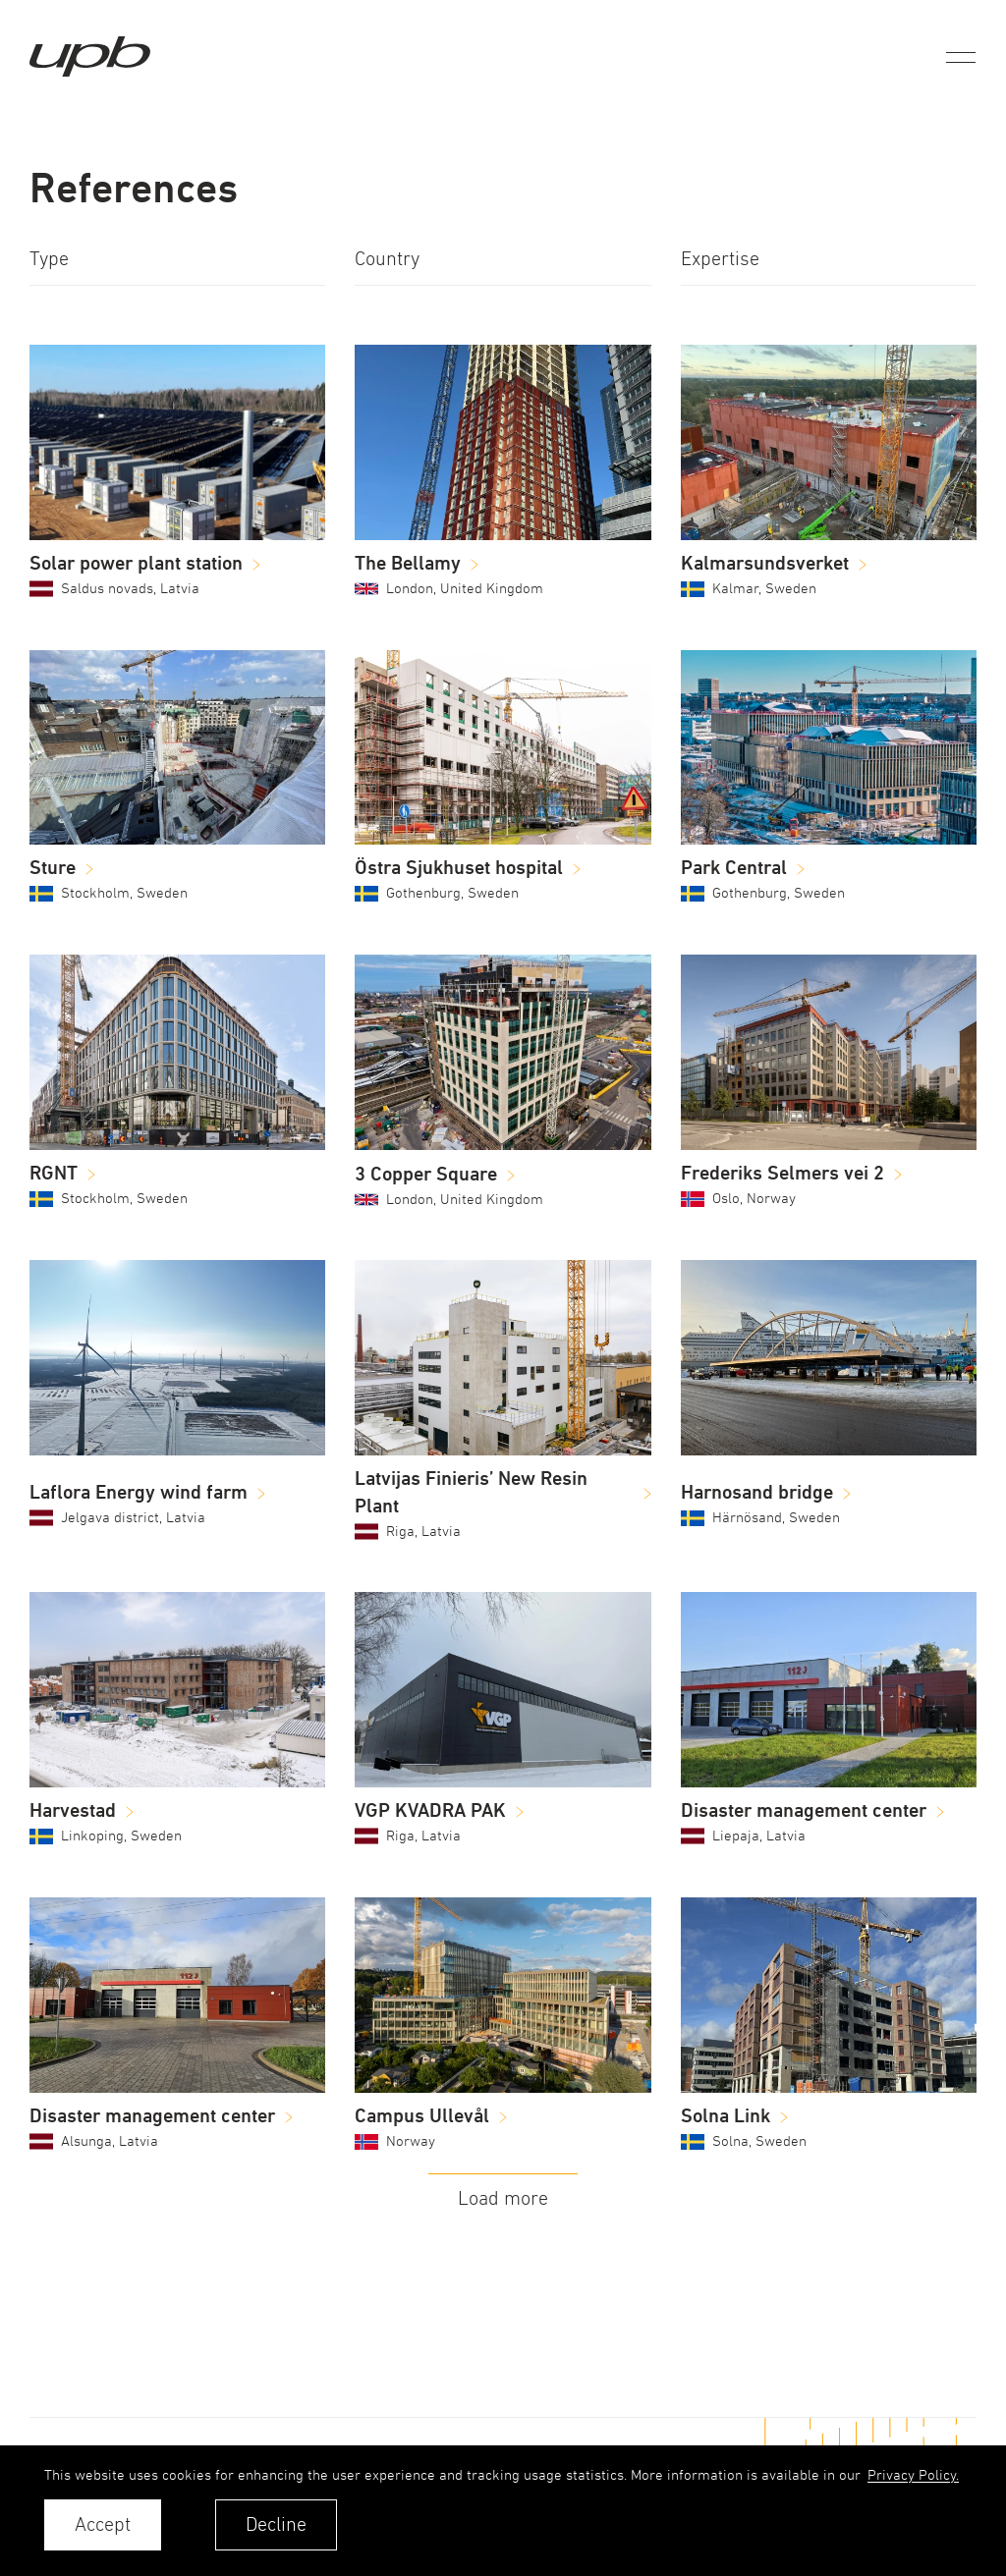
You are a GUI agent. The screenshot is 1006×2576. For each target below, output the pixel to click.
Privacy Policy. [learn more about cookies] (913, 2474)
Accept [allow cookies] (103, 2524)
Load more (503, 2198)
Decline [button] (276, 2524)
